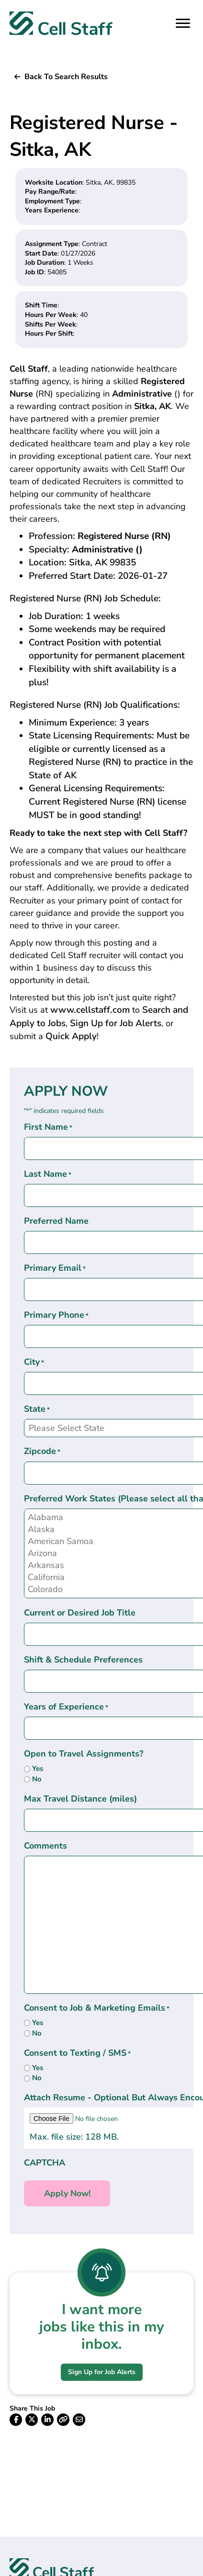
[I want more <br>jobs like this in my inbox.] (101, 2271)
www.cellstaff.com (90, 1010)
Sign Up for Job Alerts (115, 1023)
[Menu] (183, 23)
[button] (61, 76)
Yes (37, 1768)
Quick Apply (71, 1036)
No (37, 1779)
